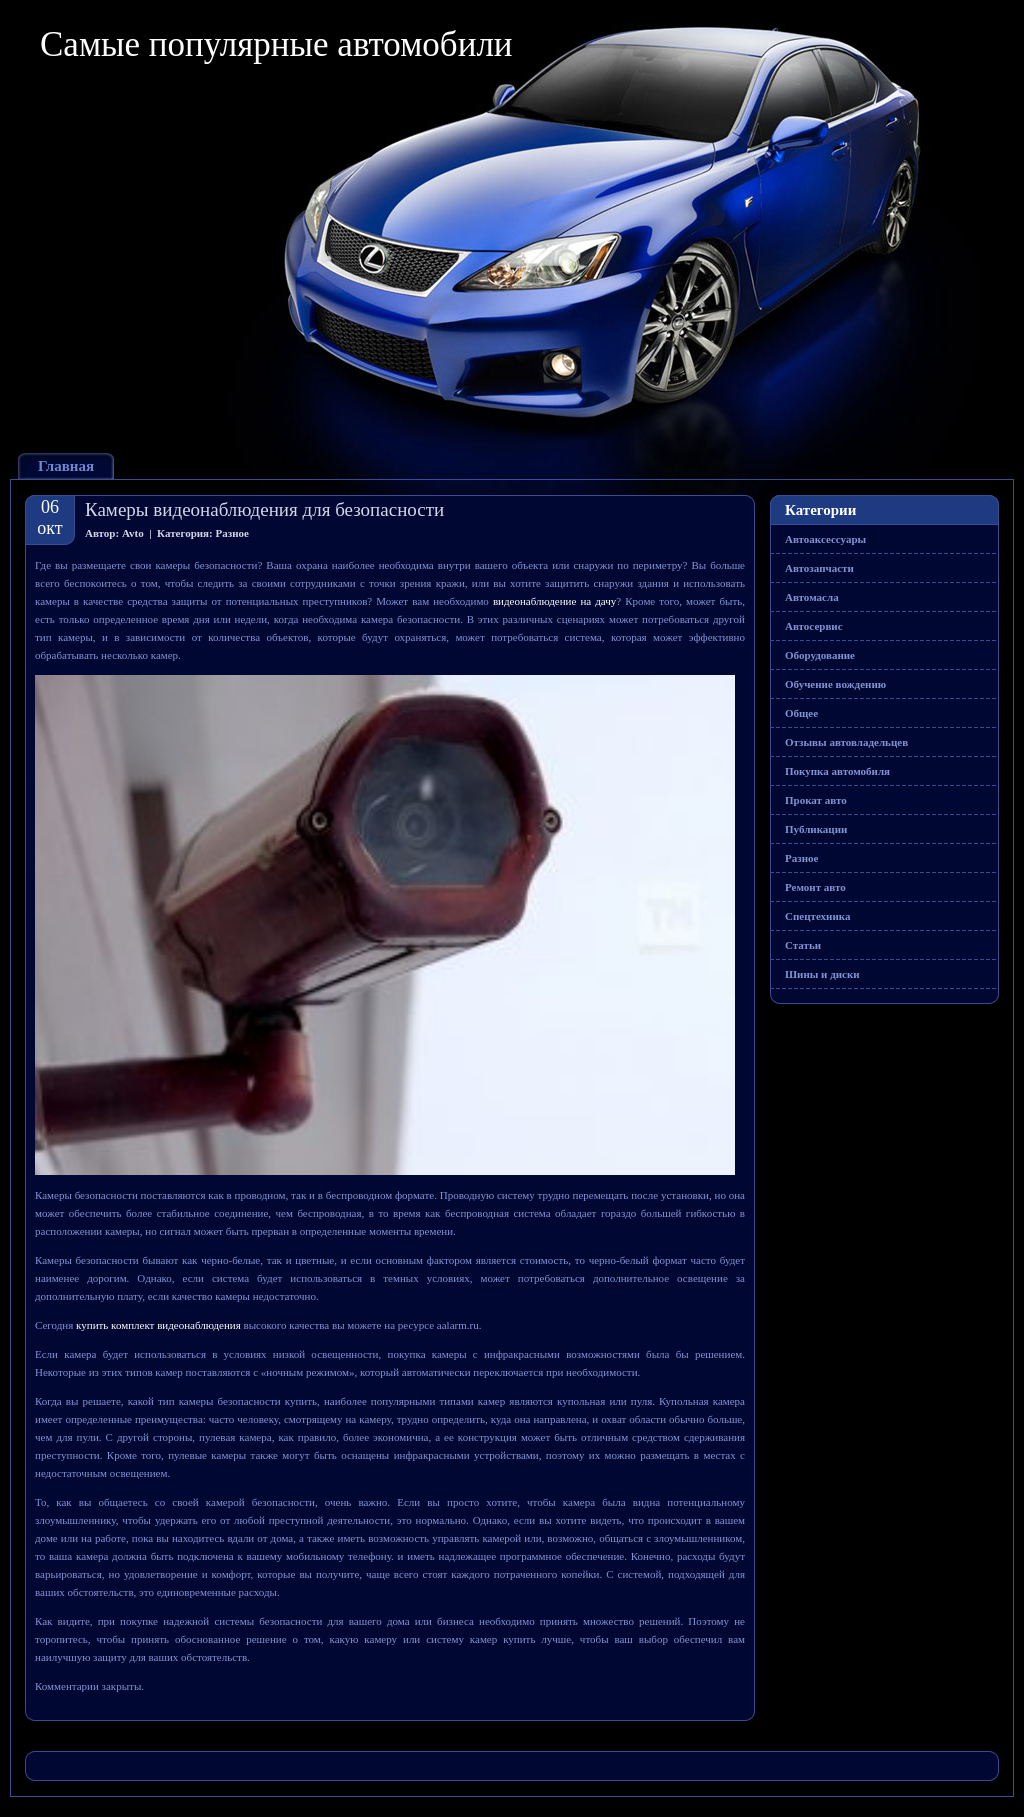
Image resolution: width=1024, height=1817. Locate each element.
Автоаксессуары (825, 539)
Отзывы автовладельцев (846, 742)
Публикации (816, 829)
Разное (232, 533)
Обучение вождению (835, 684)
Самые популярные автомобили (276, 44)
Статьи (803, 945)
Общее (801, 713)
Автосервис (814, 626)
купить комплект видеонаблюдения (158, 1325)
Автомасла (812, 597)
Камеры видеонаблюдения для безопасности (264, 509)
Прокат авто (816, 800)
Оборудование (820, 655)
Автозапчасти (819, 568)
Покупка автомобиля (837, 771)
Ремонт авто (815, 887)
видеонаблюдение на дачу (554, 601)
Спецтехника (817, 916)
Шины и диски (822, 974)
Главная (66, 466)
